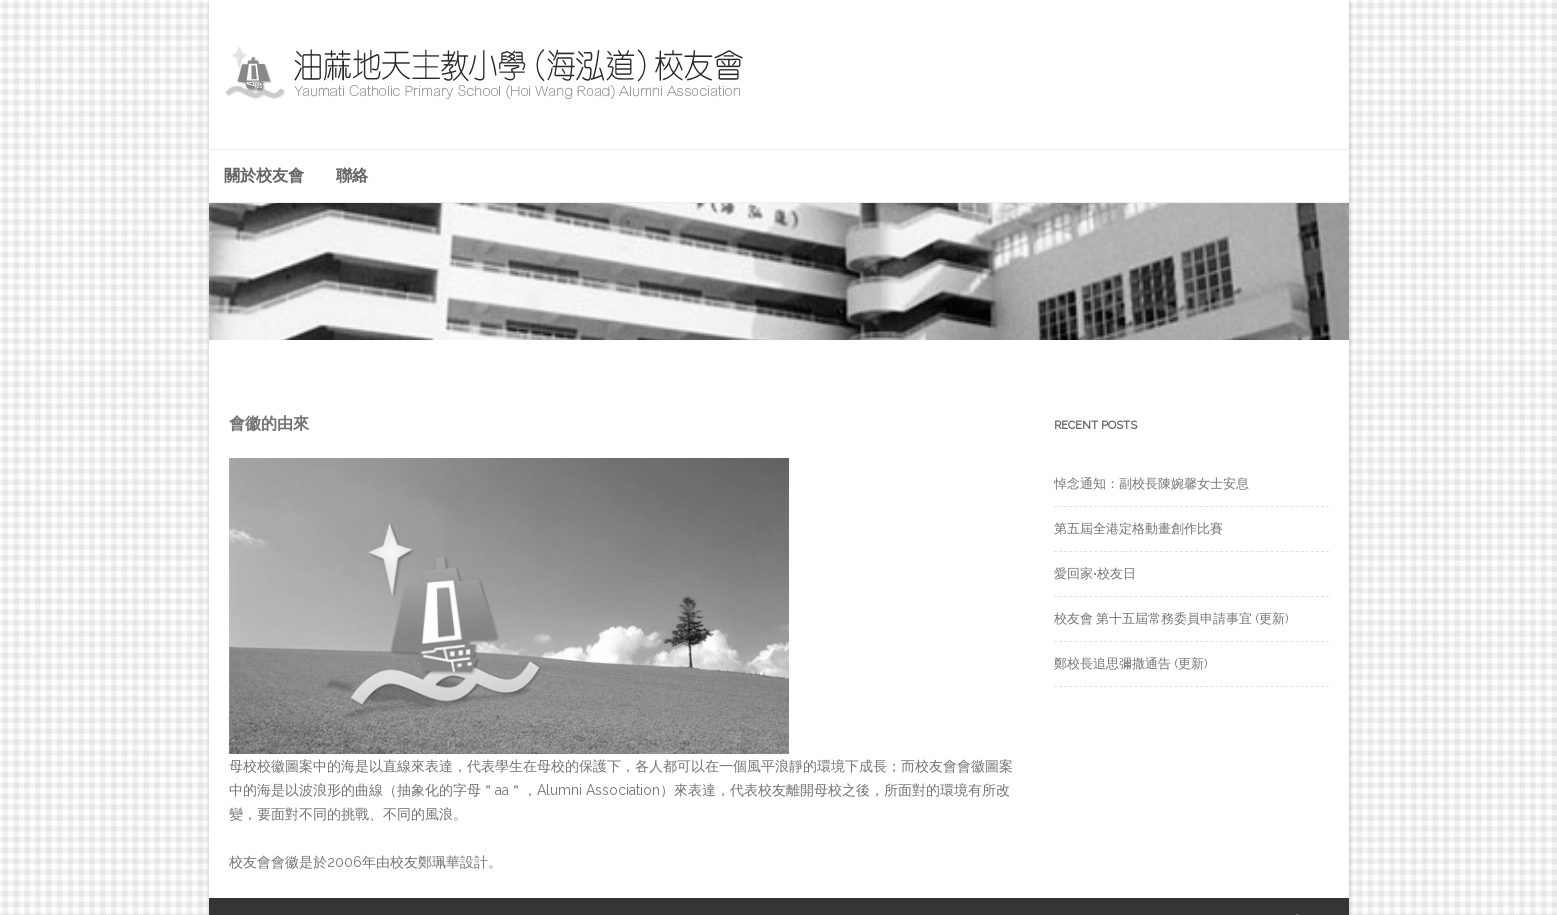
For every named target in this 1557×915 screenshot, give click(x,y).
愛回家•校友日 (1095, 573)
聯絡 (352, 175)
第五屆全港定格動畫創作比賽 (1138, 528)
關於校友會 (264, 175)
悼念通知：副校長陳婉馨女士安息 (1151, 483)
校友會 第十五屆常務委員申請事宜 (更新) (1171, 618)
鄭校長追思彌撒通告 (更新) (1131, 663)
